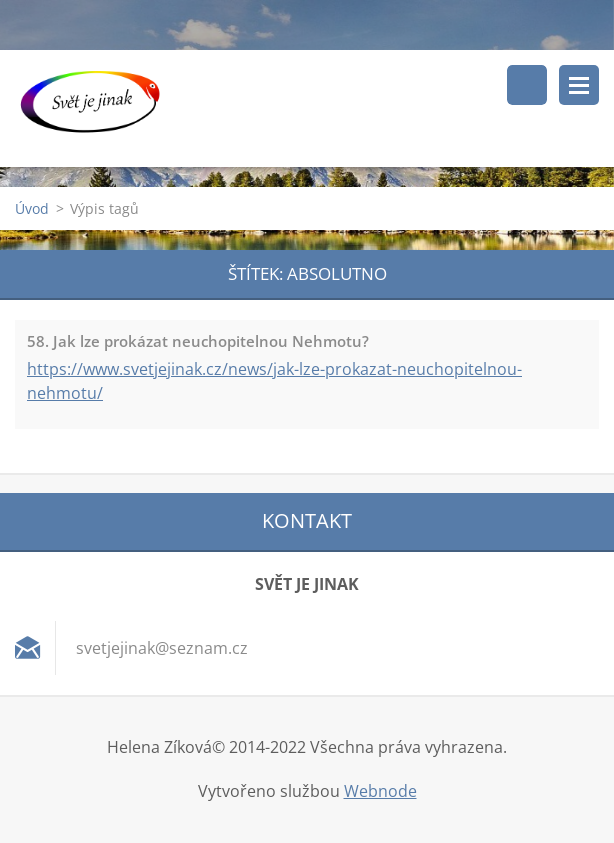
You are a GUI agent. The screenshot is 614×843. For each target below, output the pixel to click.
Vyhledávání (527, 85)
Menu (579, 85)
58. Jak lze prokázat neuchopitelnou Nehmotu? (198, 341)
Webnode (380, 791)
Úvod (32, 208)
